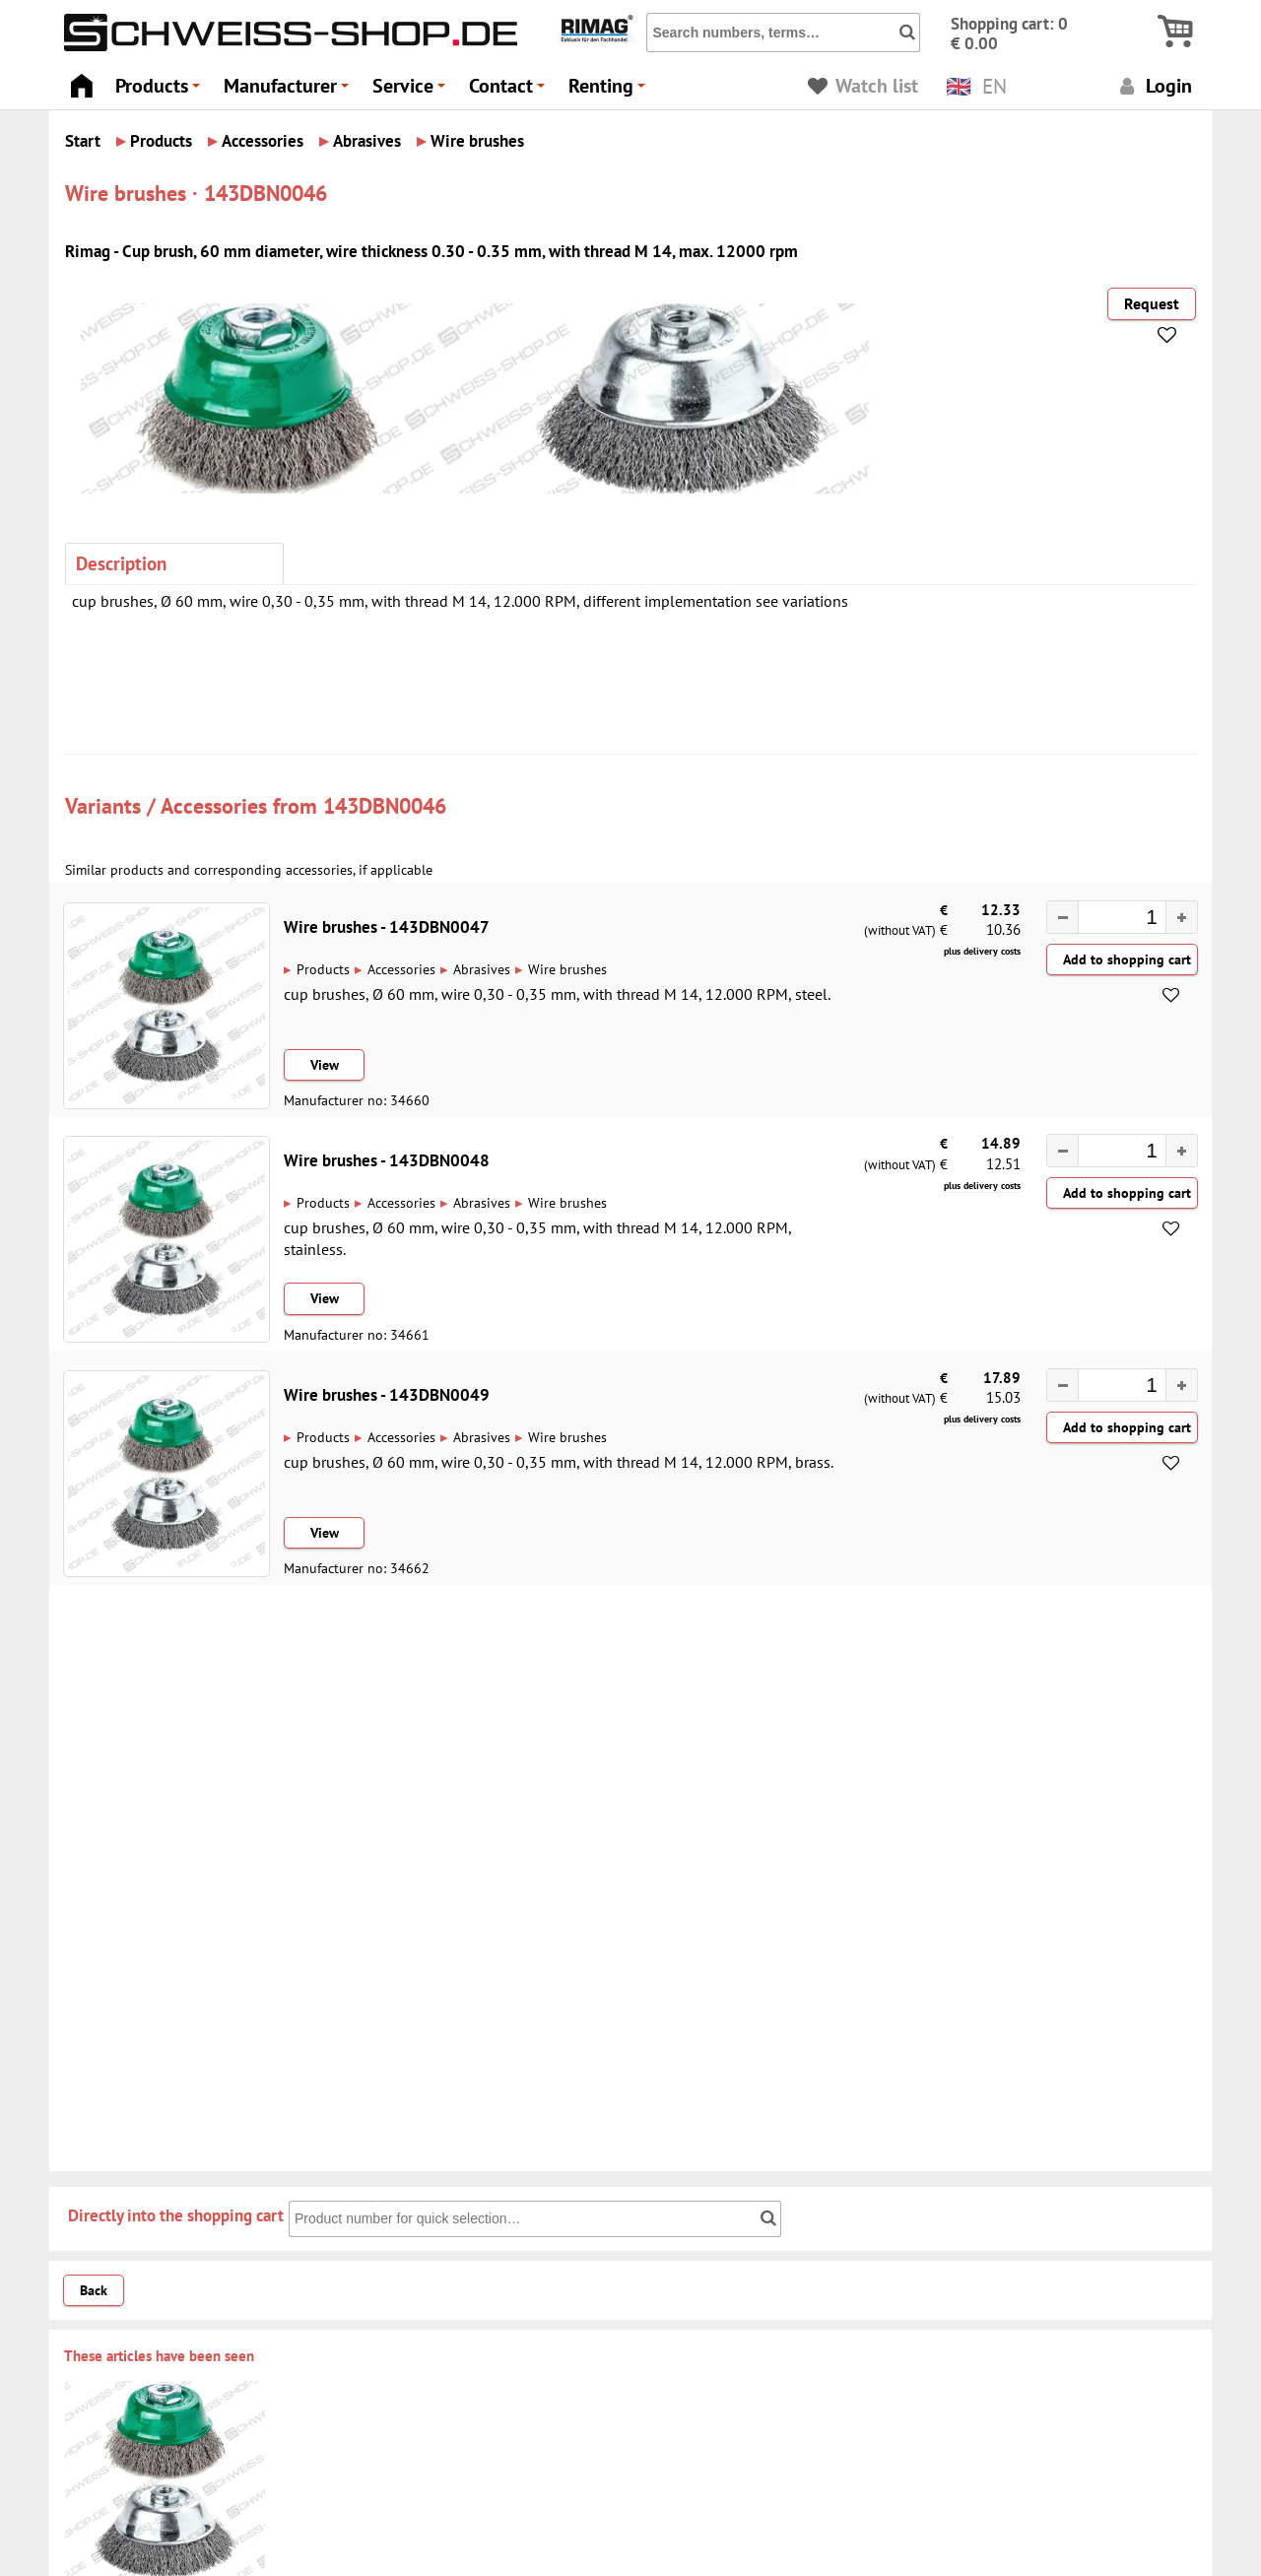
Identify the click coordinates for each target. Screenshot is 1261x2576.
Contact (510, 91)
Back (93, 2290)
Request (1151, 303)
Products (160, 91)
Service (411, 91)
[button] (1181, 917)
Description (121, 563)
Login (1153, 85)
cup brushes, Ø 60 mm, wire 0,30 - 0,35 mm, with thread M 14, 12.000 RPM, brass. (558, 1462)
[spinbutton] (1112, 919)
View (324, 1065)
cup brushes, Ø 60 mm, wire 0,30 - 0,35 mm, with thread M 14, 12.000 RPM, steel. (557, 994)
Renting (609, 91)
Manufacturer (289, 91)
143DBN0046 (384, 805)
